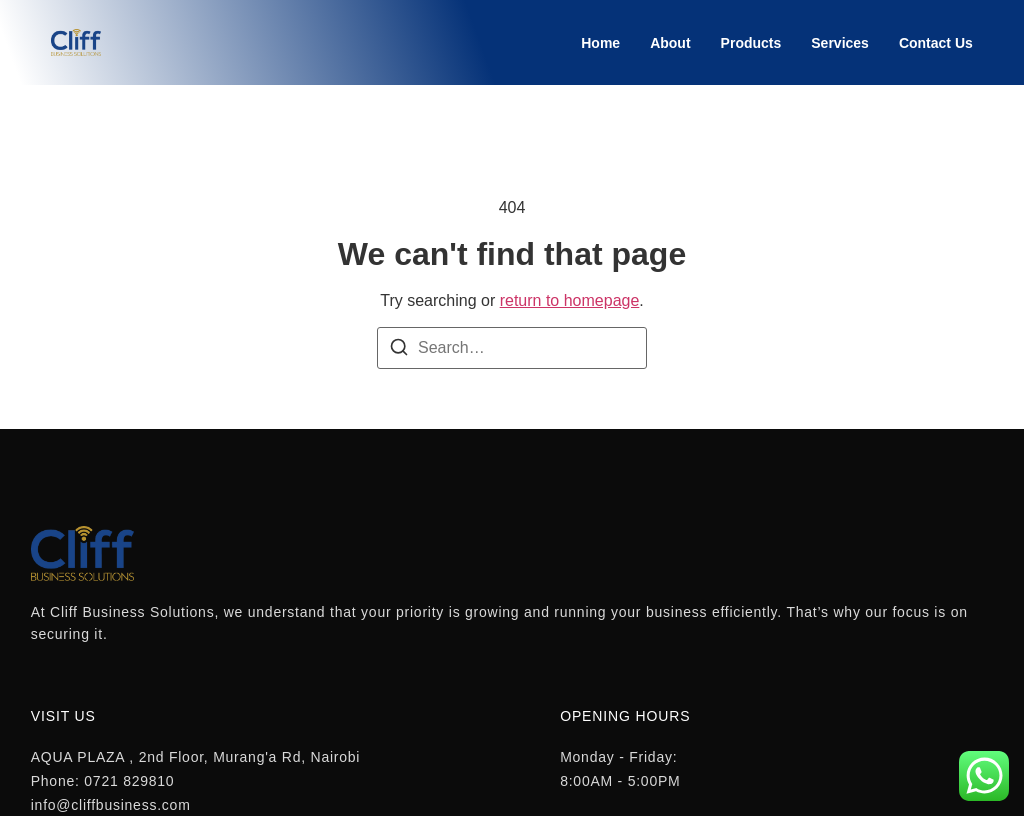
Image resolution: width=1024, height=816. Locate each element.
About (670, 43)
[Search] (399, 350)
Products (751, 43)
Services (840, 43)
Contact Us (936, 43)
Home (600, 43)
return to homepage (570, 300)
